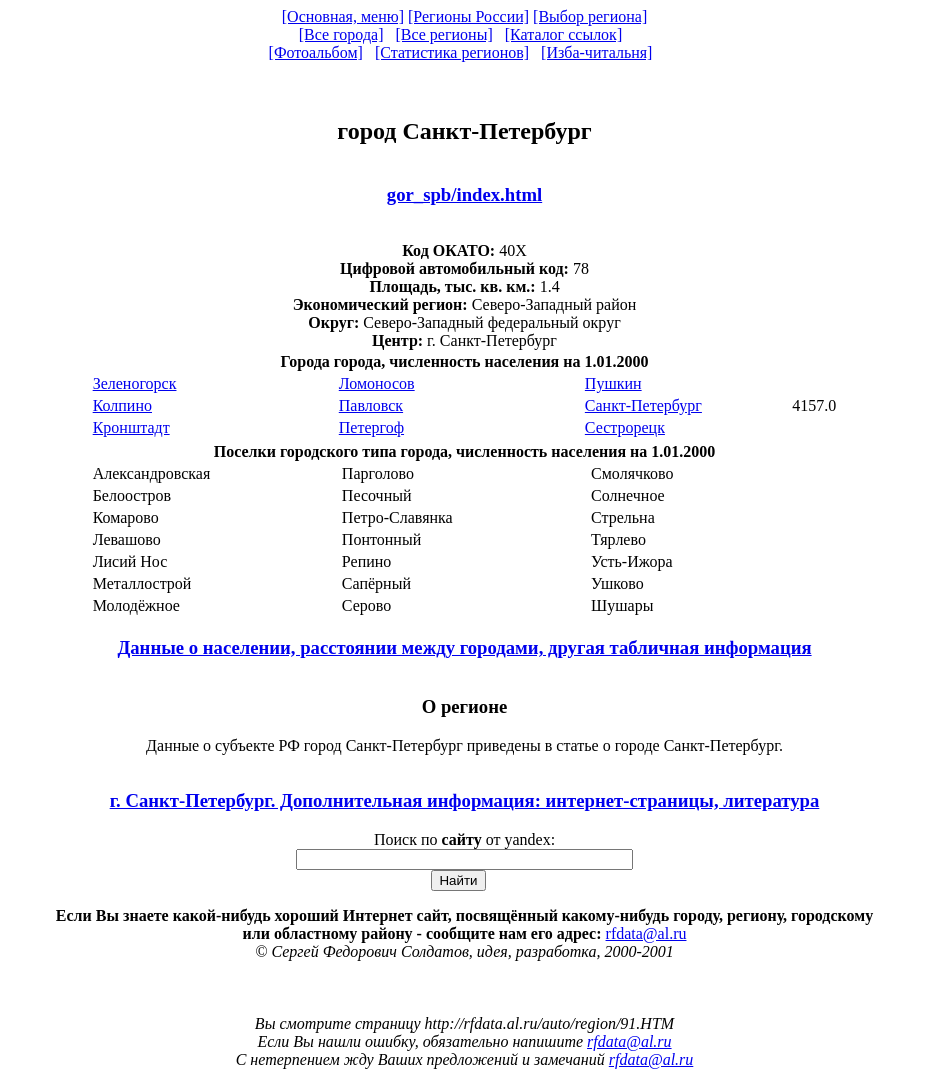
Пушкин (613, 383)
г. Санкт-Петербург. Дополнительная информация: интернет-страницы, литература (465, 800)
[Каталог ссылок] (564, 34)
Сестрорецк (625, 427)
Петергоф (371, 427)
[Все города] (341, 34)
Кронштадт (131, 427)
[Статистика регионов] (452, 52)
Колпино (122, 405)
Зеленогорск (135, 383)
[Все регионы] (443, 34)
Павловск (371, 405)
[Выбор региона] (590, 16)
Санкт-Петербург (643, 405)
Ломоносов (377, 383)
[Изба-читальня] (596, 52)
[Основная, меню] (343, 16)
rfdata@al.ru (646, 933)
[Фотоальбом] (316, 52)
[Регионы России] (468, 16)
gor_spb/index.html (464, 194)
